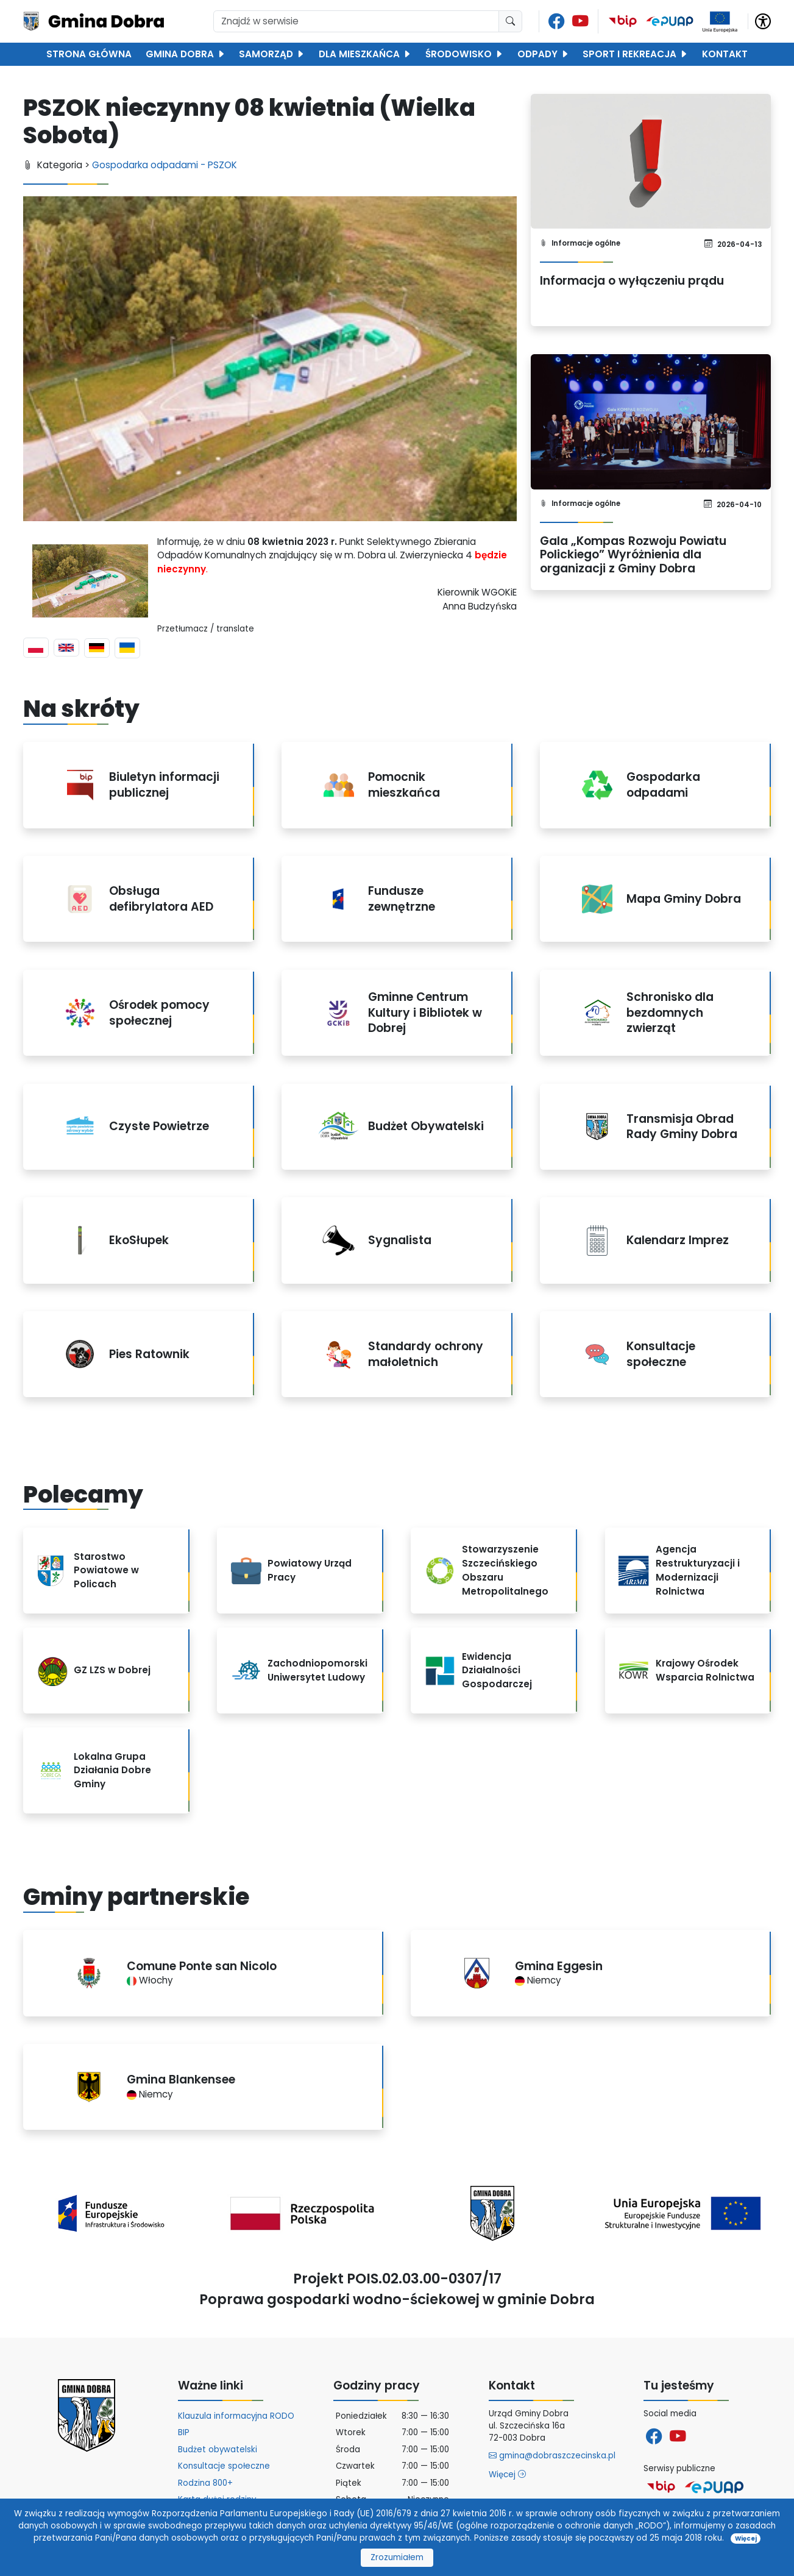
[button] (763, 20)
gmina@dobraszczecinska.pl (552, 2455)
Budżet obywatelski (217, 2449)
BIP (184, 2432)
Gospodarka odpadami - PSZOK (164, 164)
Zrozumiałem (397, 2557)
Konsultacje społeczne (224, 2466)
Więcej (507, 2474)
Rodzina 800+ (205, 2483)
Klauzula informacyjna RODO (236, 2416)
